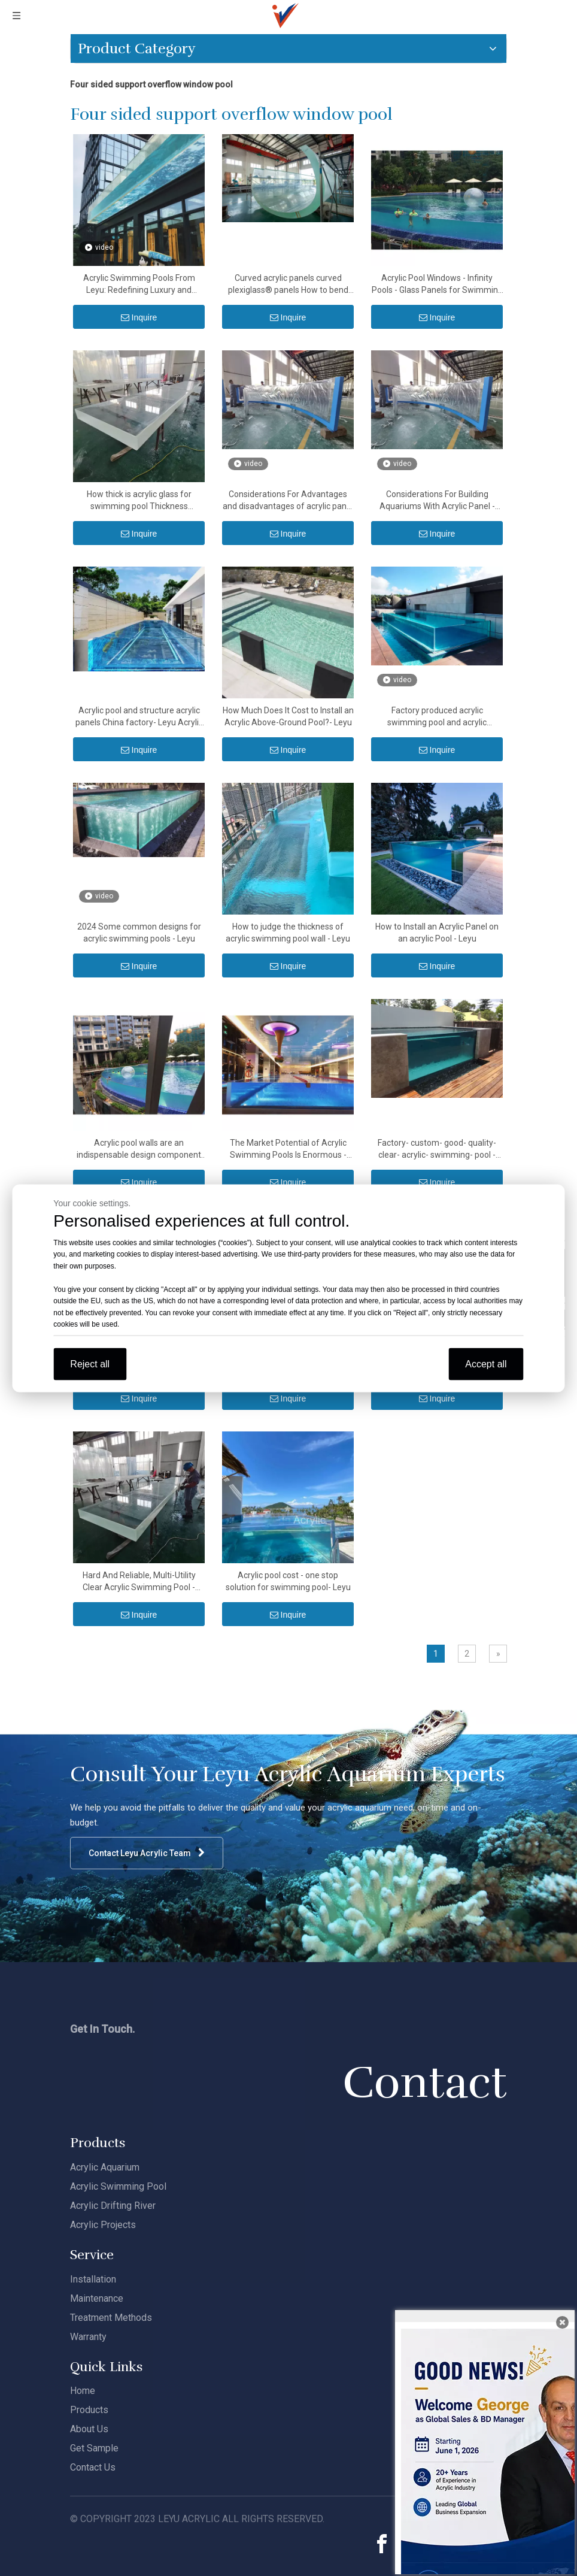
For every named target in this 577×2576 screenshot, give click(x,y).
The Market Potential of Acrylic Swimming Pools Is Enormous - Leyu (288, 1149)
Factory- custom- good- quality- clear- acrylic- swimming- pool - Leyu (437, 1149)
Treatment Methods (111, 2317)
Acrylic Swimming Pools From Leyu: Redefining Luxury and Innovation (139, 284)
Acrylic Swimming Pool (118, 2186)
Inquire (139, 317)
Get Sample (94, 2448)
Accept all (485, 1363)
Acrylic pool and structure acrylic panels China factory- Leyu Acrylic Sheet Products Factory (139, 717)
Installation (93, 2279)
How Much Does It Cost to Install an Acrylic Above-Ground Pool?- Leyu (288, 716)
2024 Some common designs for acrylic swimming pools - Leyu (139, 932)
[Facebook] (382, 2544)
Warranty (88, 2336)
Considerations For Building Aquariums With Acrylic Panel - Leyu (437, 500)
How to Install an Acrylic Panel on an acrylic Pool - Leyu (437, 932)
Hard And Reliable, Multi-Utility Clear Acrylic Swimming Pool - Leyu (139, 1581)
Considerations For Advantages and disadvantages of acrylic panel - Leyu (288, 500)
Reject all (90, 1363)
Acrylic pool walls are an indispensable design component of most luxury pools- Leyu (139, 1149)
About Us (89, 2429)
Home (82, 2390)
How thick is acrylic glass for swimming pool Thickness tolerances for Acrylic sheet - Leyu (139, 500)
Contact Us (93, 2467)
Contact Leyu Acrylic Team (147, 1853)
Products (89, 2409)
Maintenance (96, 2298)
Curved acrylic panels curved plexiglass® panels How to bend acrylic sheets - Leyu (288, 284)
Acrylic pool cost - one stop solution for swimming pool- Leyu (288, 1581)
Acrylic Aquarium (104, 2167)
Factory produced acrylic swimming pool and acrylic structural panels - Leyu (437, 717)
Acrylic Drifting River (113, 2205)
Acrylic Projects (103, 2224)
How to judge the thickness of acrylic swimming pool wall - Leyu (288, 932)
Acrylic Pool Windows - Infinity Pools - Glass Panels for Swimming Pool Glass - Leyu (437, 284)
